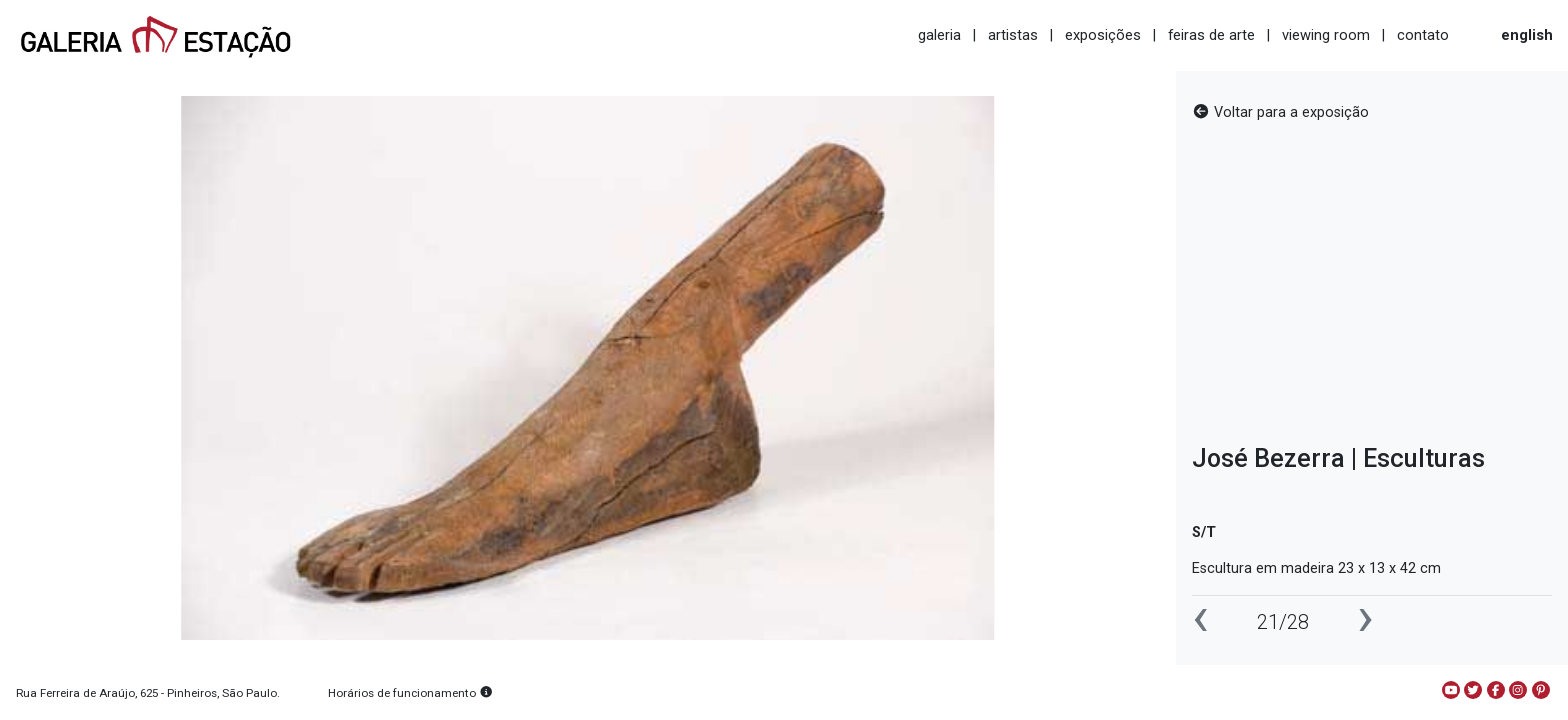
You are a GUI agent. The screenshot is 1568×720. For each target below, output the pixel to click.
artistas (1013, 35)
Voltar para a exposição (1280, 112)
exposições (1103, 35)
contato (1423, 35)
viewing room (1326, 35)
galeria (939, 35)
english (1527, 35)
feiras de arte (1211, 35)
